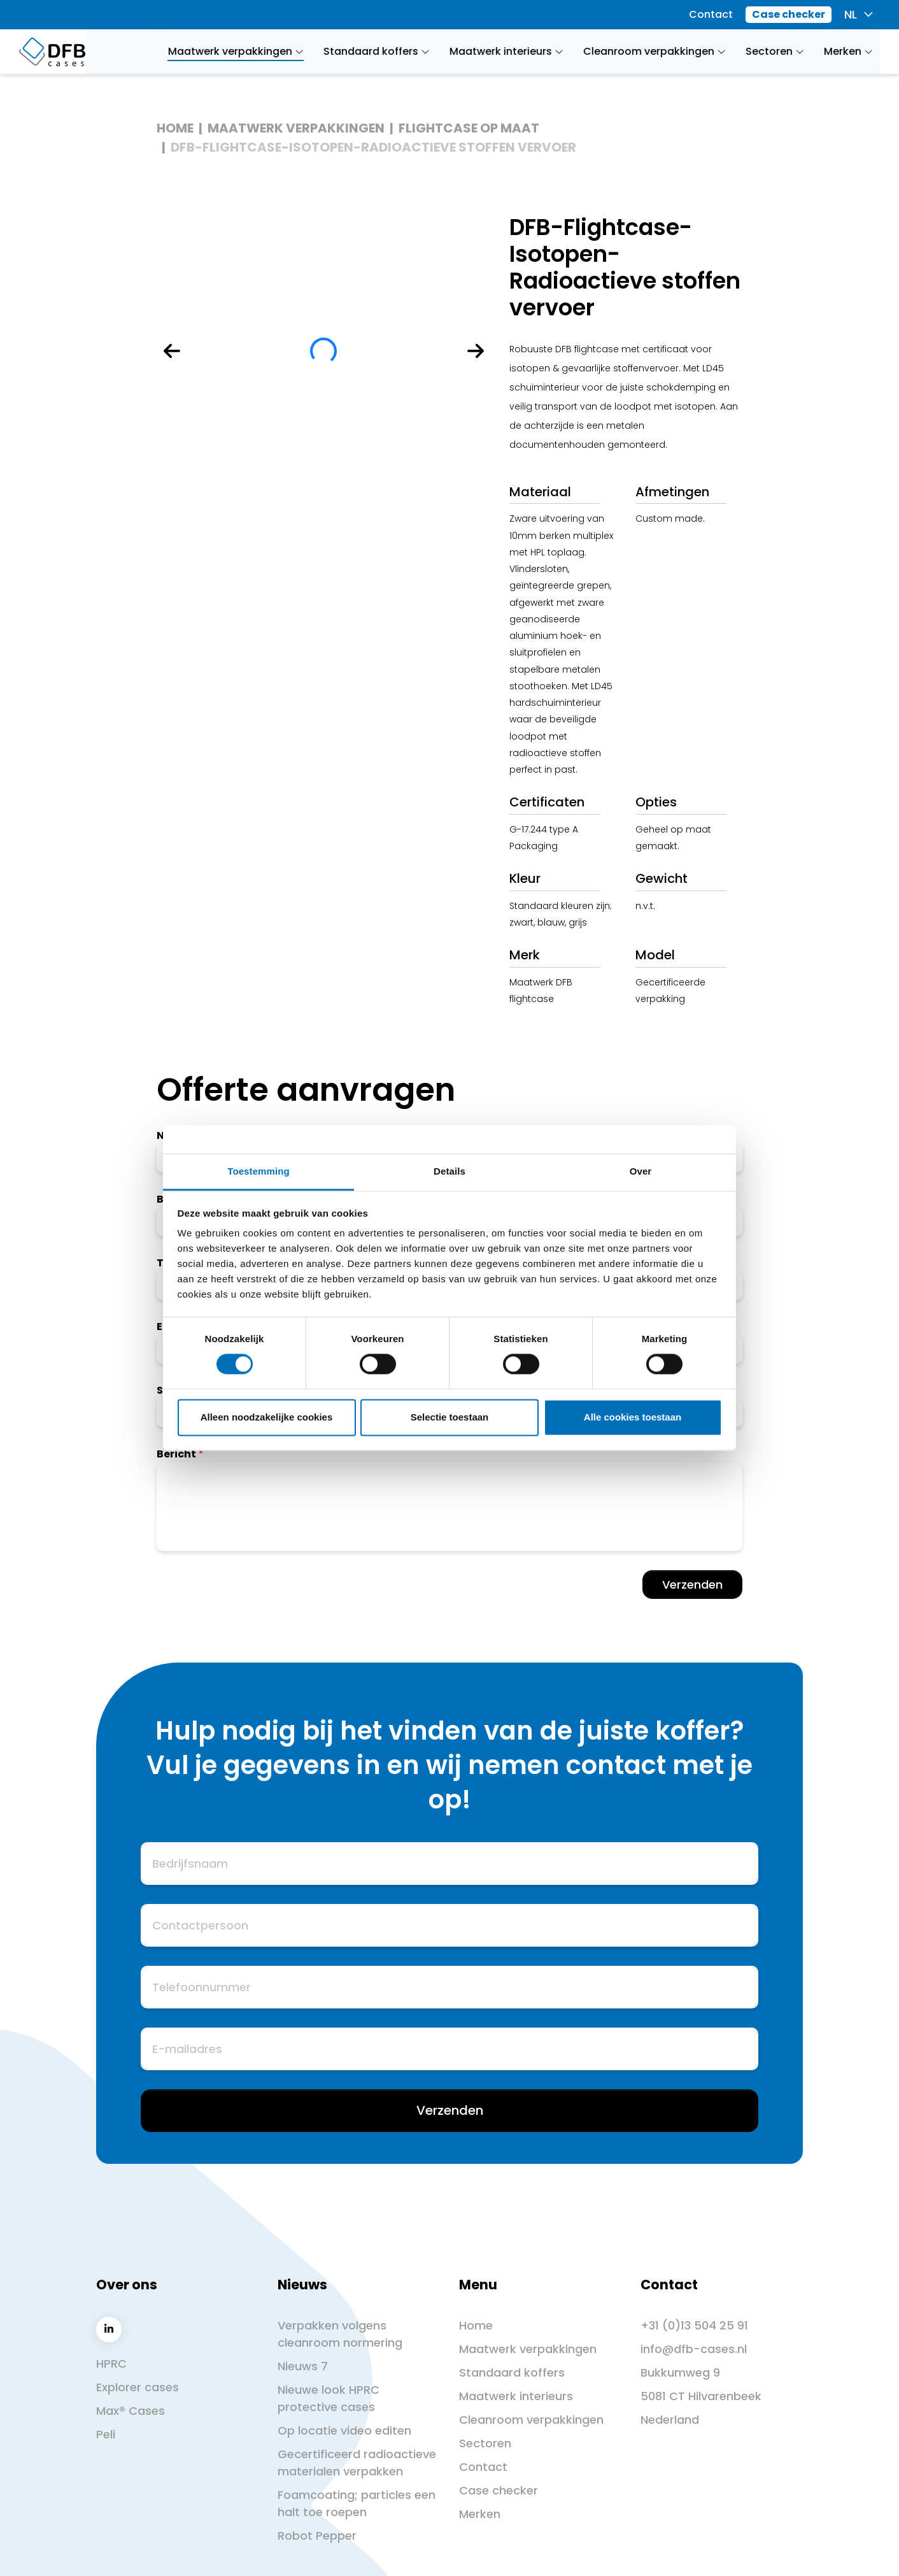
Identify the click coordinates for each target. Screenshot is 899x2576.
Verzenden (692, 1584)
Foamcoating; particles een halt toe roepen (356, 2503)
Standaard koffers (512, 2372)
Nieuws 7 (303, 2366)
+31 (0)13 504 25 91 (694, 2325)
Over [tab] (641, 1171)
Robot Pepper (317, 2536)
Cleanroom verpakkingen (531, 2420)
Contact (711, 14)
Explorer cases (137, 2387)
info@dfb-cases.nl (694, 2349)
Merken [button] (849, 51)
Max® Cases (130, 2411)
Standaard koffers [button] (376, 51)
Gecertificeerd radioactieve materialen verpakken (357, 2462)
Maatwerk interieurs (516, 2396)
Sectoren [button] (775, 51)
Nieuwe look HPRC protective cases (328, 2398)
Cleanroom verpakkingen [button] (654, 51)
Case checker (788, 14)
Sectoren (485, 2443)
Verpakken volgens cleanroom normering (340, 2334)
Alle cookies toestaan (632, 1417)
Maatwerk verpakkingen (296, 128)
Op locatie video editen (344, 2430)
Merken (479, 2514)
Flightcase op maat (469, 128)
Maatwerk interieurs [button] (507, 51)
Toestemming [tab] (258, 1171)
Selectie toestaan (450, 1417)
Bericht (176, 1454)
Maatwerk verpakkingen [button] (236, 51)
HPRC (111, 2364)
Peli (105, 2434)
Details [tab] (449, 1171)
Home (175, 128)
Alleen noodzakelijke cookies (267, 1417)
